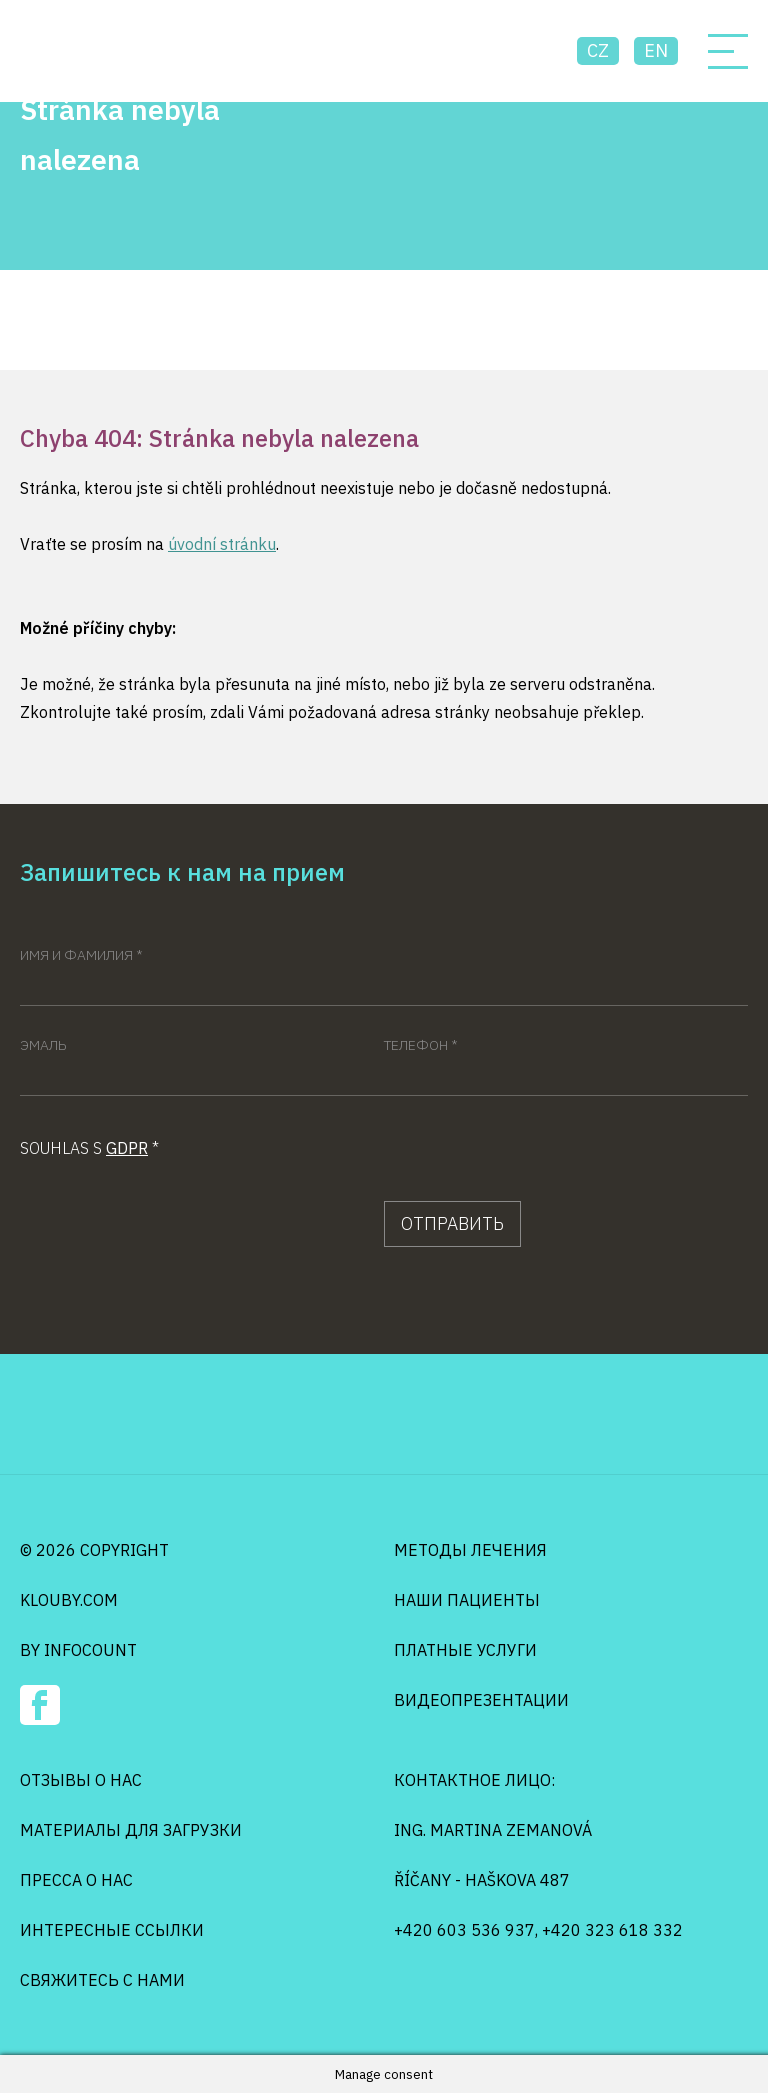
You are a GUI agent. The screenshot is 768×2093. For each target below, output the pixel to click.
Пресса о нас (76, 1880)
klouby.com (69, 1600)
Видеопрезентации (481, 1700)
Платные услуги (465, 1650)
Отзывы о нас (81, 1780)
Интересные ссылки (112, 1930)
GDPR (127, 1148)
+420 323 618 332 (612, 1930)
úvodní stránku (222, 544)
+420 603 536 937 (464, 1930)
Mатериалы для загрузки (131, 1830)
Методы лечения (470, 1550)
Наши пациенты (467, 1600)
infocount (90, 1650)
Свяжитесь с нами (102, 1980)
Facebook (40, 1705)
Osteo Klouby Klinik (97, 51)
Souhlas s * (89, 1148)
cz (598, 50)
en (656, 50)
